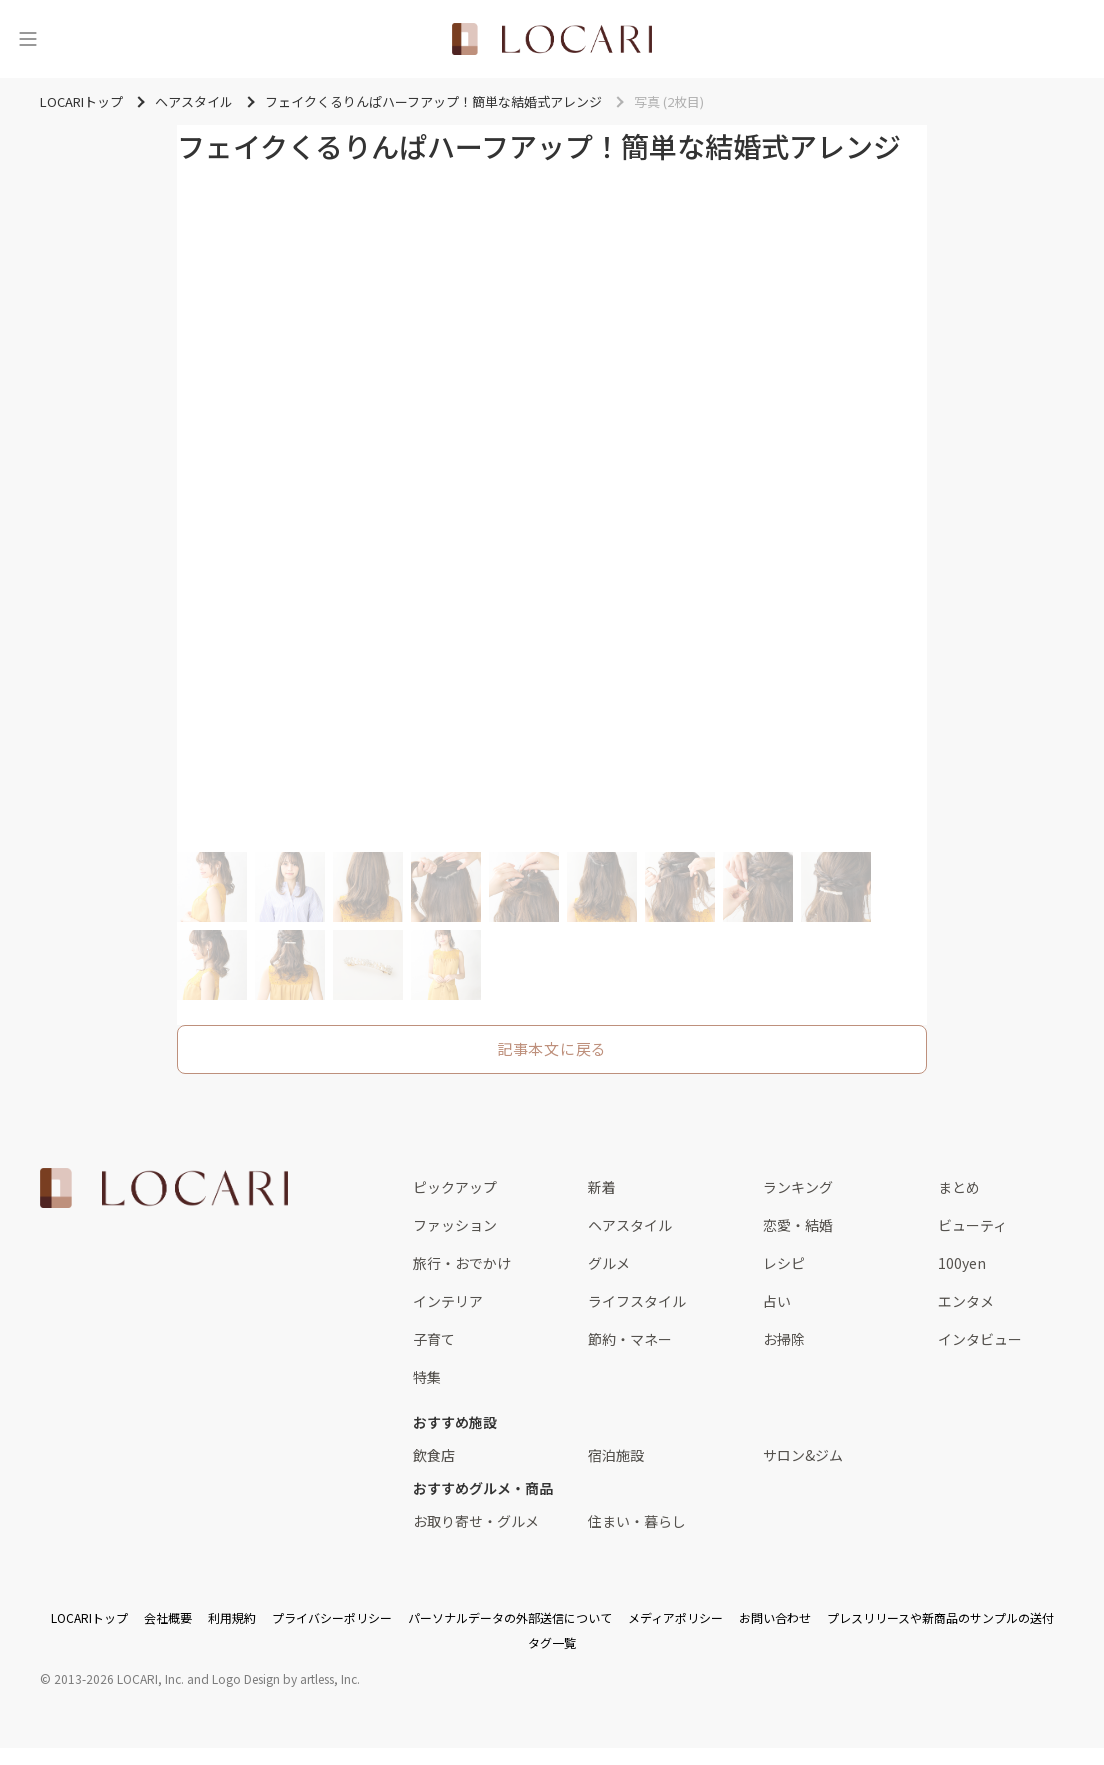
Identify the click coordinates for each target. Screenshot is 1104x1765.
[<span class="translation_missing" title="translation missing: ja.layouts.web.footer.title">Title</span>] (164, 1188)
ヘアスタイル (630, 1225)
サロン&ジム (803, 1455)
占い (777, 1301)
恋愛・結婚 (798, 1225)
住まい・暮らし (637, 1521)
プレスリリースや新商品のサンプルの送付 (940, 1617)
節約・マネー (630, 1339)
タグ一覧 (552, 1642)
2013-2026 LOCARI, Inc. (119, 1678)
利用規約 (232, 1617)
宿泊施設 (616, 1455)
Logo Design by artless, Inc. (286, 1678)
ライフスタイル (637, 1301)
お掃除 (784, 1339)
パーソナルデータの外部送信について (510, 1617)
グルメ (609, 1263)
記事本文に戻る (552, 1048)
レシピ (784, 1263)
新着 (602, 1187)
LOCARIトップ (89, 1617)
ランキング (798, 1187)
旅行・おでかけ (462, 1263)
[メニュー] (28, 39)
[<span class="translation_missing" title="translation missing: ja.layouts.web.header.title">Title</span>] (552, 39)
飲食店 (434, 1455)
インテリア (448, 1301)
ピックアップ (455, 1187)
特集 (427, 1377)
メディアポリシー (675, 1617)
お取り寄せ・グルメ (476, 1521)
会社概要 (168, 1617)
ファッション (455, 1225)
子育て (434, 1339)
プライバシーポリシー (332, 1617)
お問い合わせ (775, 1617)
